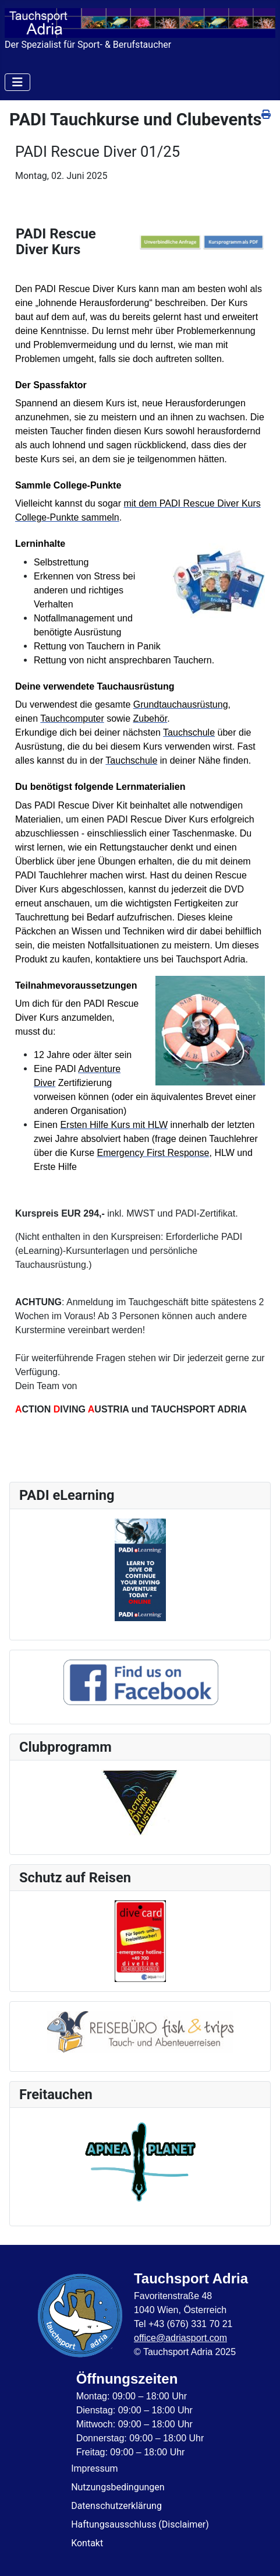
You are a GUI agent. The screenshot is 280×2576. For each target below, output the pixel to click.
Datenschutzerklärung (116, 2505)
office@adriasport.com (180, 2338)
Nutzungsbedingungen (117, 2487)
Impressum (94, 2468)
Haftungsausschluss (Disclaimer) (140, 2524)
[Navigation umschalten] (17, 82)
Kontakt (87, 2543)
